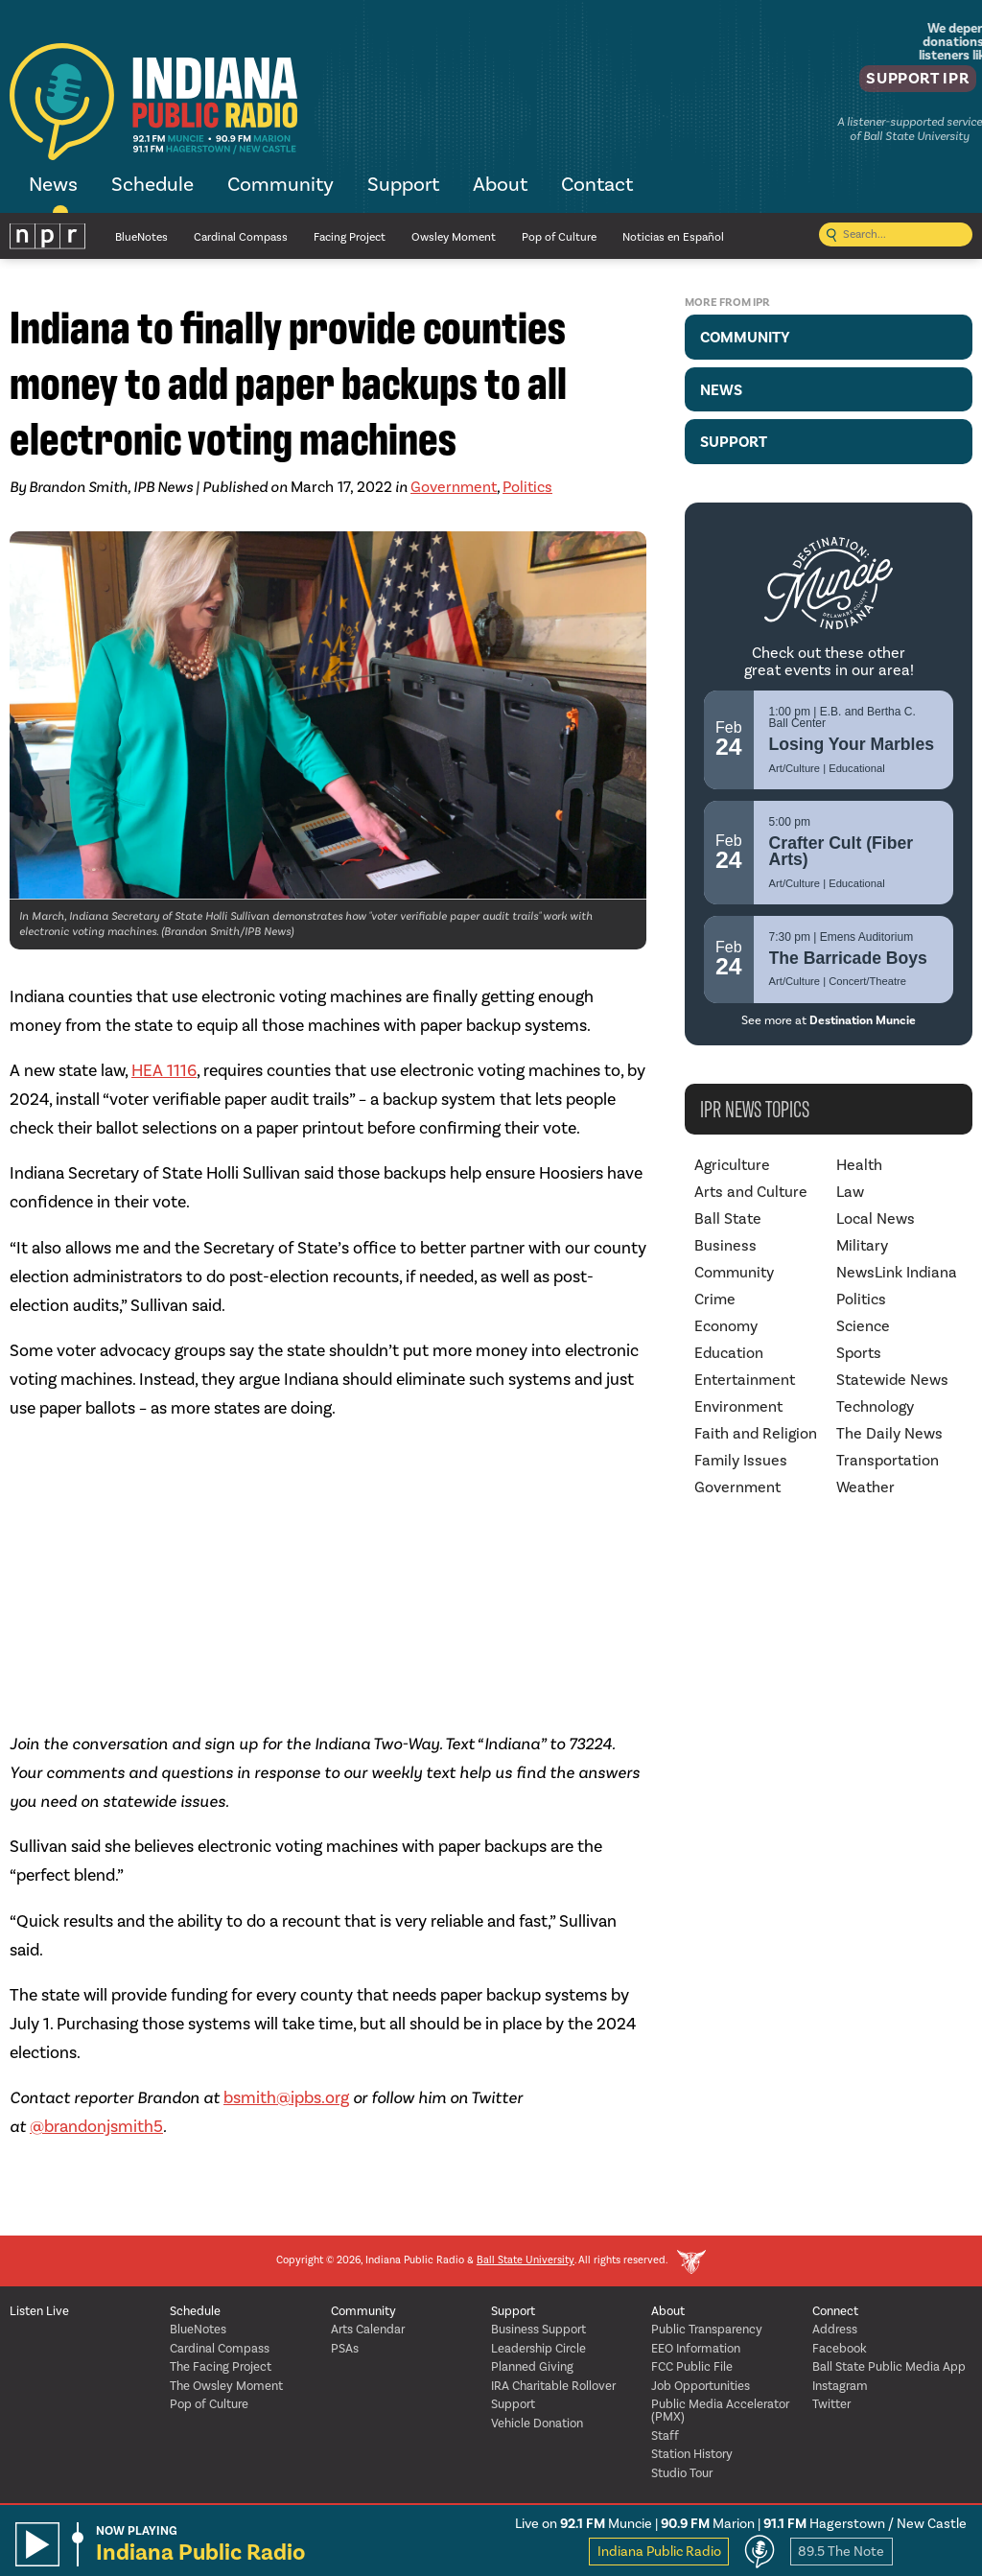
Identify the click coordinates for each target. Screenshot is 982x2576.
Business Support (538, 2330)
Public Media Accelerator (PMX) (720, 2411)
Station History (692, 2454)
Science (863, 1326)
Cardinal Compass (241, 237)
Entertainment (744, 1380)
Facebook (839, 2349)
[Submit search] (831, 236)
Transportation (887, 1460)
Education (728, 1353)
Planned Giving (532, 2367)
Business (725, 1245)
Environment (738, 1407)
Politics (527, 487)
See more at (828, 1020)
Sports (858, 1353)
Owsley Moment (453, 237)
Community (280, 186)
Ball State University (525, 2261)
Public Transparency (706, 2330)
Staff (665, 2436)
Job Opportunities (700, 2386)
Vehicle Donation (537, 2424)
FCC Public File (692, 2367)
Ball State (727, 1219)
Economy (726, 1326)
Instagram (840, 2386)
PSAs (345, 2349)
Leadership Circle (538, 2349)
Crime (715, 1299)
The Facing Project (220, 2367)
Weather (865, 1487)
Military (862, 1245)
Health (859, 1165)
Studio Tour (682, 2474)
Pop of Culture (559, 237)
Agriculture (732, 1165)
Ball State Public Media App (889, 2367)
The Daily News (889, 1433)
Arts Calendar (368, 2330)
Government (453, 487)
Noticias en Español (673, 237)
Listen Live (39, 2312)
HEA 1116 (164, 1071)
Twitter (831, 2405)
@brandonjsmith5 (96, 2127)
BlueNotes (141, 237)
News (53, 186)
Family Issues (740, 1460)
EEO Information (695, 2349)
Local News (875, 1219)
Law (850, 1192)
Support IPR (902, 81)
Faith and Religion (755, 1433)
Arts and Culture (750, 1192)
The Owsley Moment (226, 2386)
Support (403, 186)
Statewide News (892, 1380)
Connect (835, 2312)
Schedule (152, 186)
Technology (875, 1407)
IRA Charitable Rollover (553, 2386)
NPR (48, 236)
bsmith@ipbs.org (286, 2098)
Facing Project (350, 237)
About (500, 186)
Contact (597, 186)
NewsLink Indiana (896, 1272)
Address (834, 2330)
